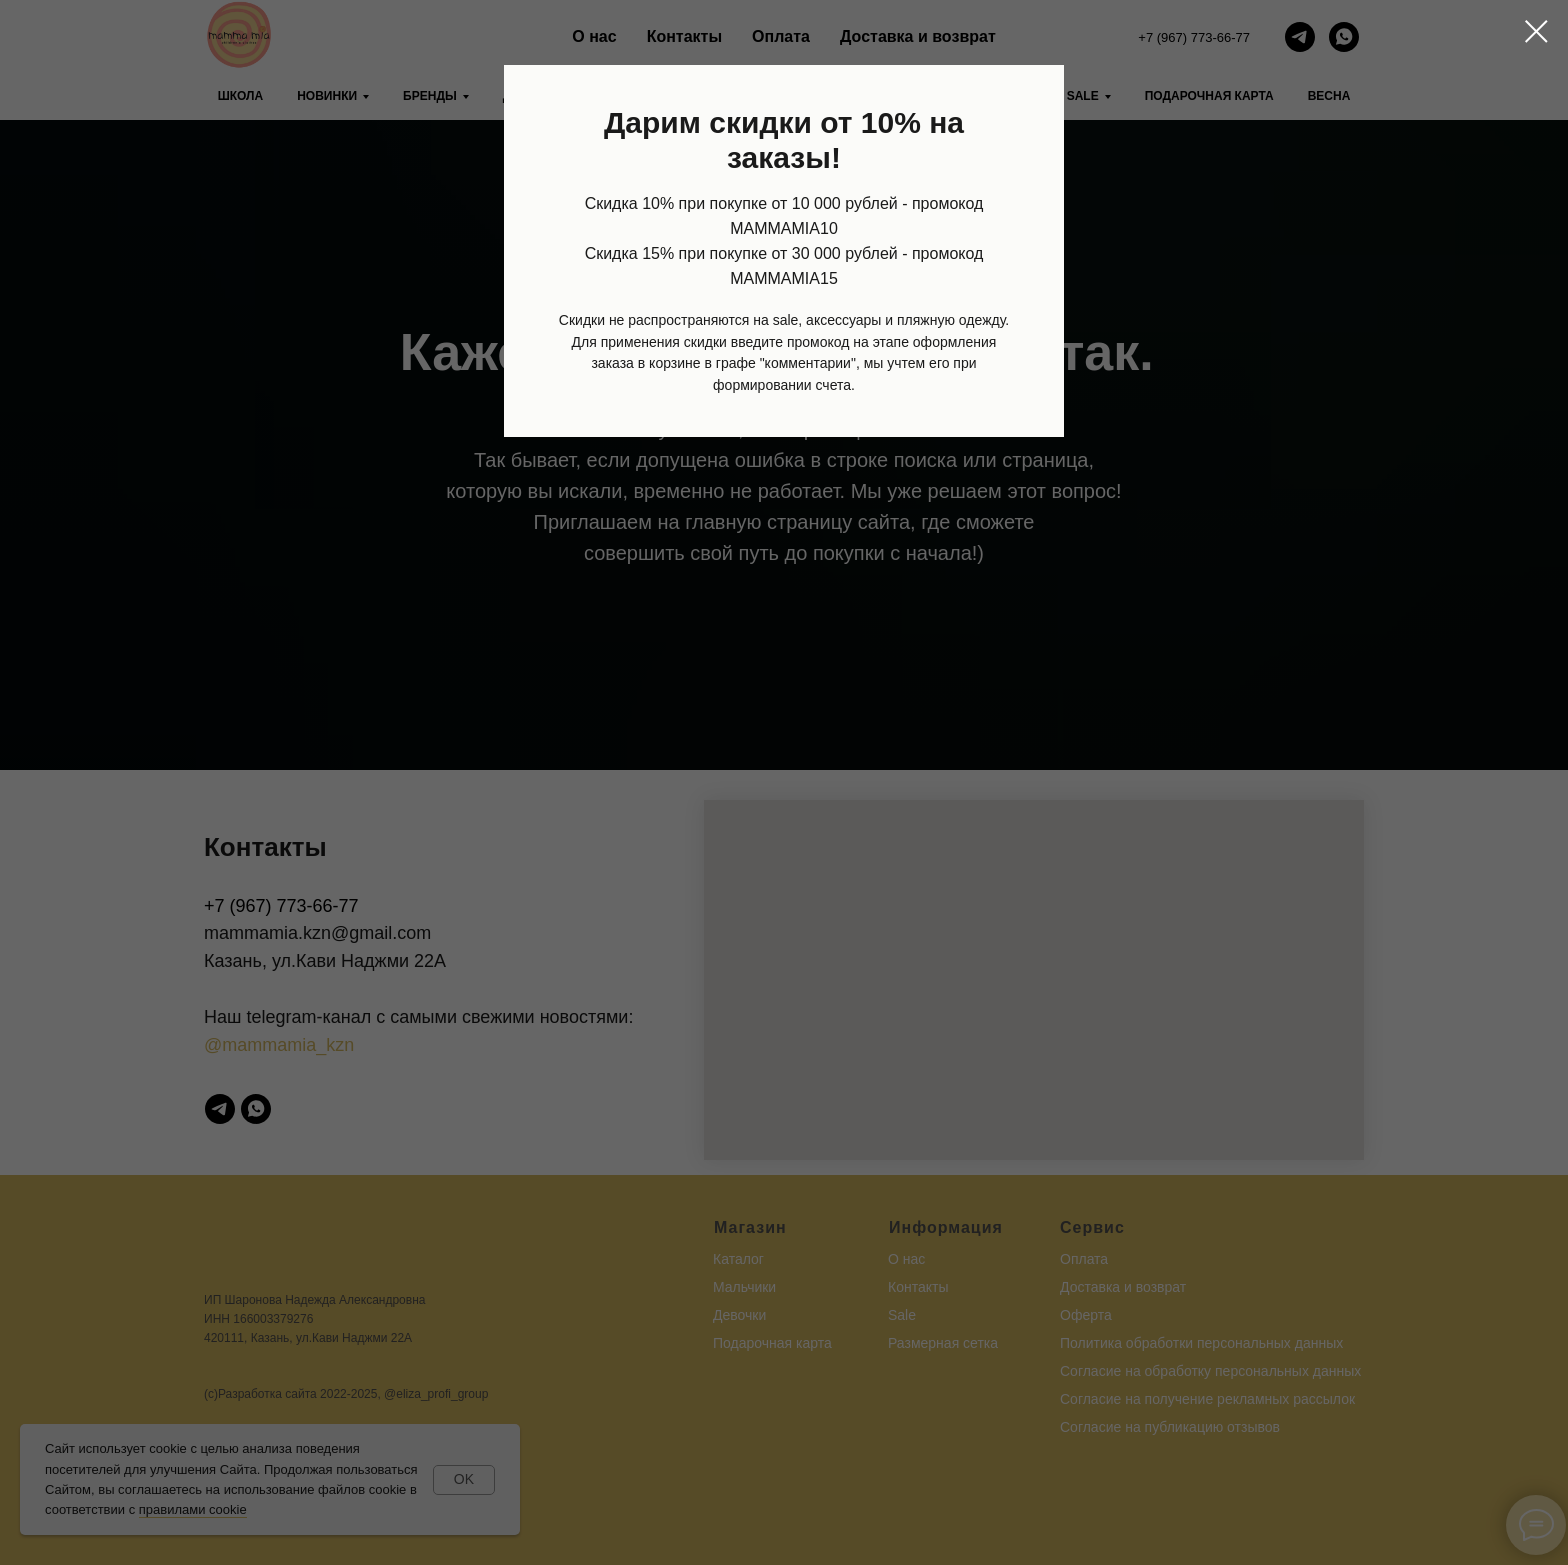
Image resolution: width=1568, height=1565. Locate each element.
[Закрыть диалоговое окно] (1536, 31)
